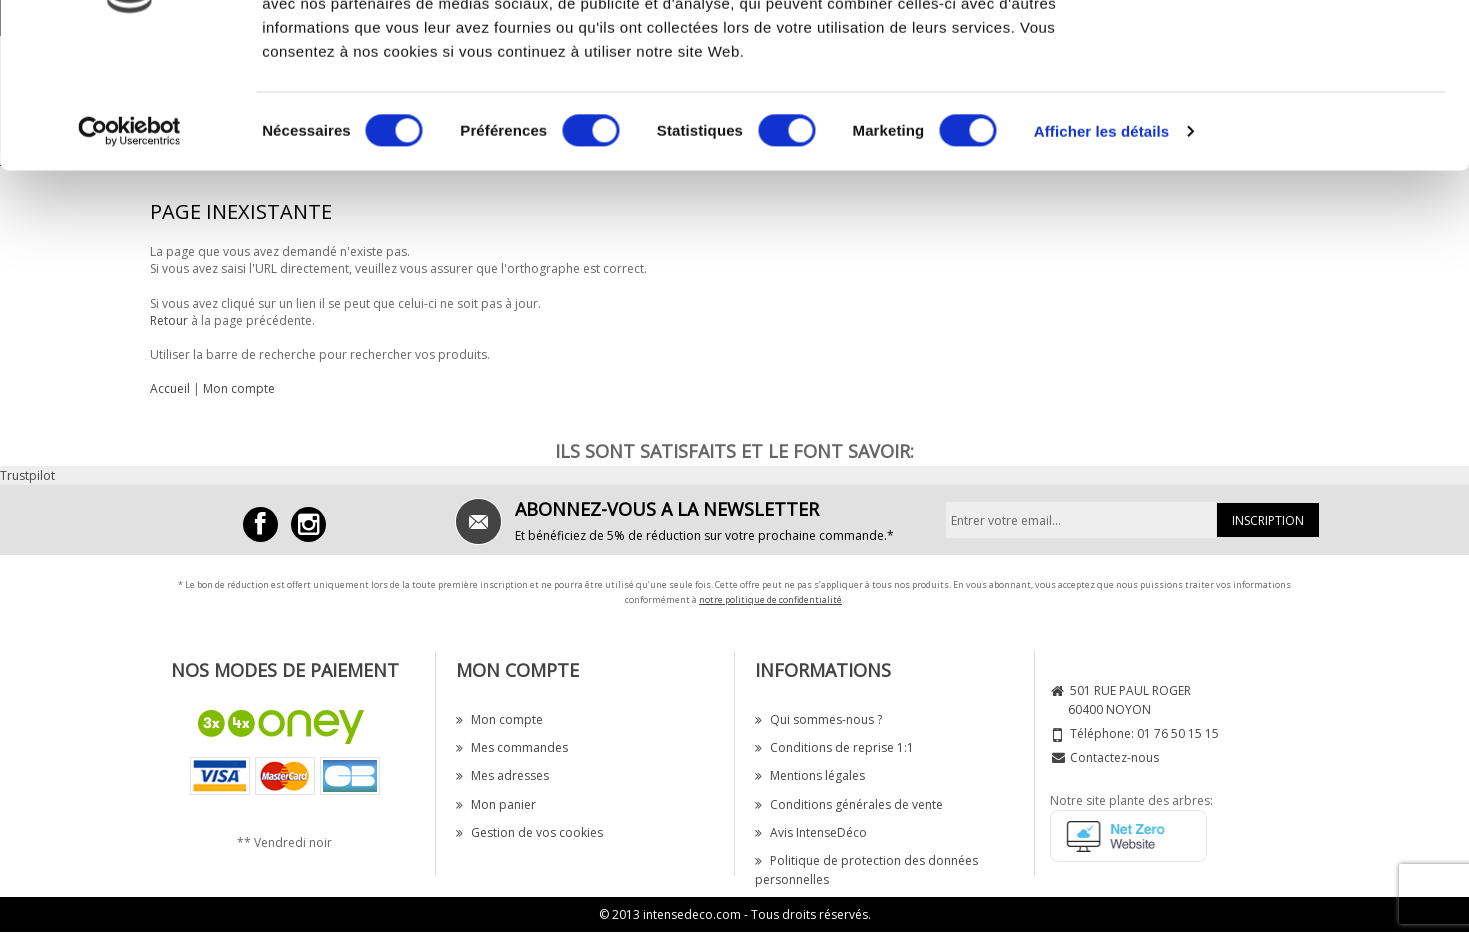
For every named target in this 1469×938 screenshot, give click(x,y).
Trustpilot (27, 475)
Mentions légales (810, 775)
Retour (169, 320)
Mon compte (239, 388)
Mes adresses (502, 775)
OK (1302, 52)
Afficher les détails (1101, 249)
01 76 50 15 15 (1178, 733)
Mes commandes (512, 747)
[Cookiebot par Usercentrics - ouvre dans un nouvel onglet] (129, 250)
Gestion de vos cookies (529, 832)
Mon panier (496, 804)
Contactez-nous (1114, 757)
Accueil (170, 388)
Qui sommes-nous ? (818, 719)
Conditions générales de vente (849, 804)
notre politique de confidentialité (770, 599)
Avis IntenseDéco (811, 832)
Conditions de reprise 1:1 (834, 747)
